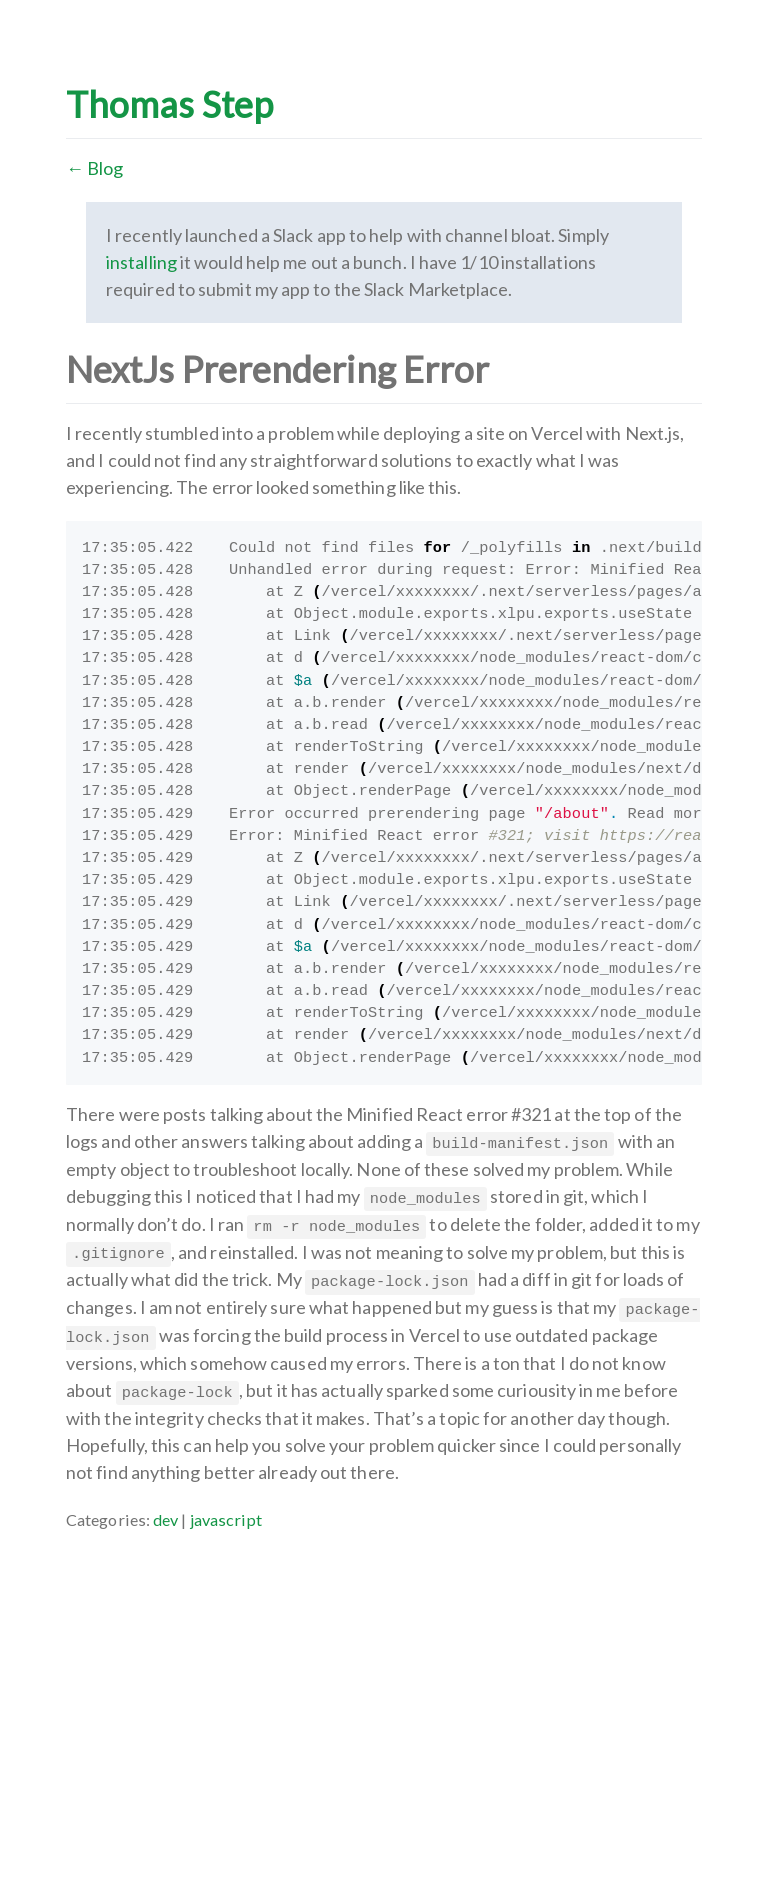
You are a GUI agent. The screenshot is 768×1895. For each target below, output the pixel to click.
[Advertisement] (384, 1673)
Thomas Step (169, 104)
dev (165, 1519)
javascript (226, 1519)
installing (141, 262)
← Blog (95, 168)
